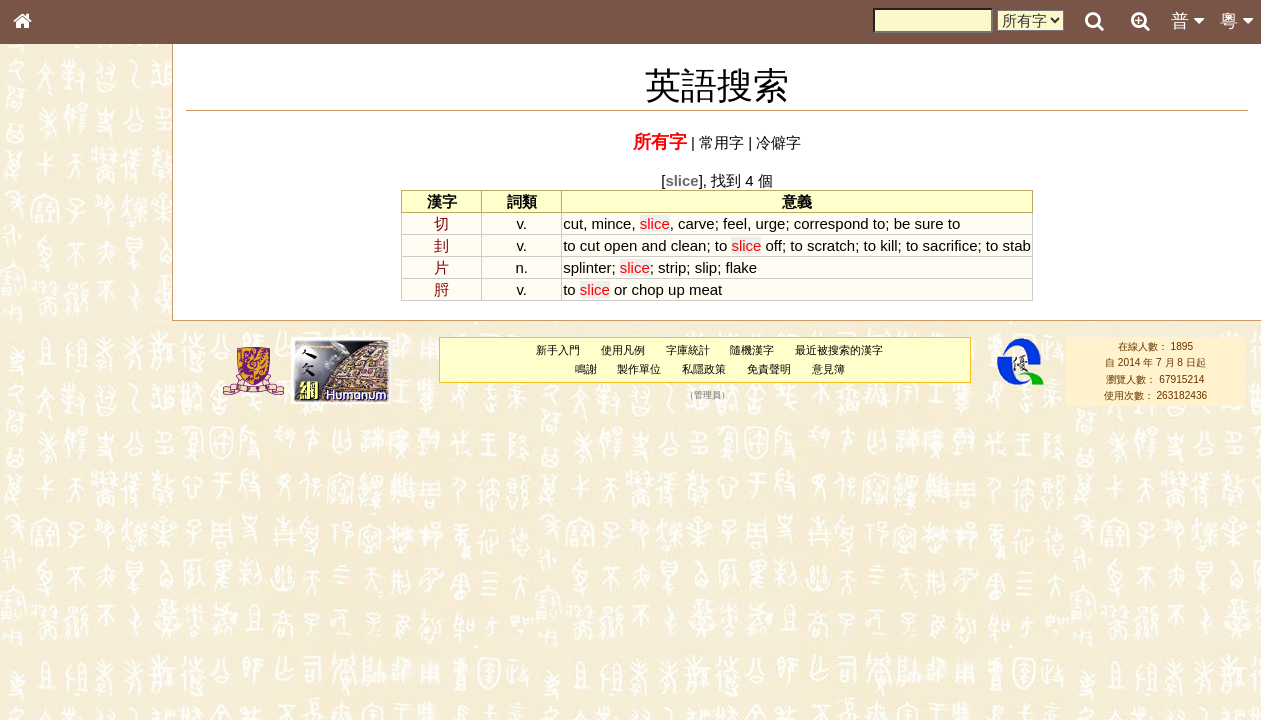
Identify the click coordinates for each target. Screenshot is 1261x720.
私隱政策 (704, 369)
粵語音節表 (55, 392)
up (676, 289)
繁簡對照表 (55, 669)
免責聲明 (769, 369)
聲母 (40, 526)
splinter (587, 267)
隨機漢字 (752, 350)
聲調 (95, 526)
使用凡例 (623, 350)
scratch (831, 245)
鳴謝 (586, 369)
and (653, 245)
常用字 (721, 142)
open (620, 245)
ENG (88, 220)
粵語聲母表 (55, 410)
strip (672, 267)
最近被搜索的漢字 (839, 350)
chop (647, 289)
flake (741, 267)
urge (770, 223)
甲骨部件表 (55, 303)
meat (705, 289)
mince (612, 223)
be (902, 223)
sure (928, 223)
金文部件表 (55, 322)
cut (573, 223)
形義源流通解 (61, 340)
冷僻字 (778, 142)
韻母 (68, 526)
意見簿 (828, 369)
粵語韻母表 (55, 429)
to (879, 223)
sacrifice (950, 245)
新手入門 (558, 350)
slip (706, 267)
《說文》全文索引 (73, 615)
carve (696, 223)
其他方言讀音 (61, 562)
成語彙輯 (49, 651)
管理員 (707, 396)
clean (689, 245)
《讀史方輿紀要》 (73, 633)
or (620, 289)
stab (1016, 245)
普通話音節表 (61, 544)
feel (735, 223)
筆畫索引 (49, 285)
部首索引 (49, 267)
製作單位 (639, 369)
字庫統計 (688, 350)
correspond (831, 223)
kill (888, 245)
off (774, 245)
